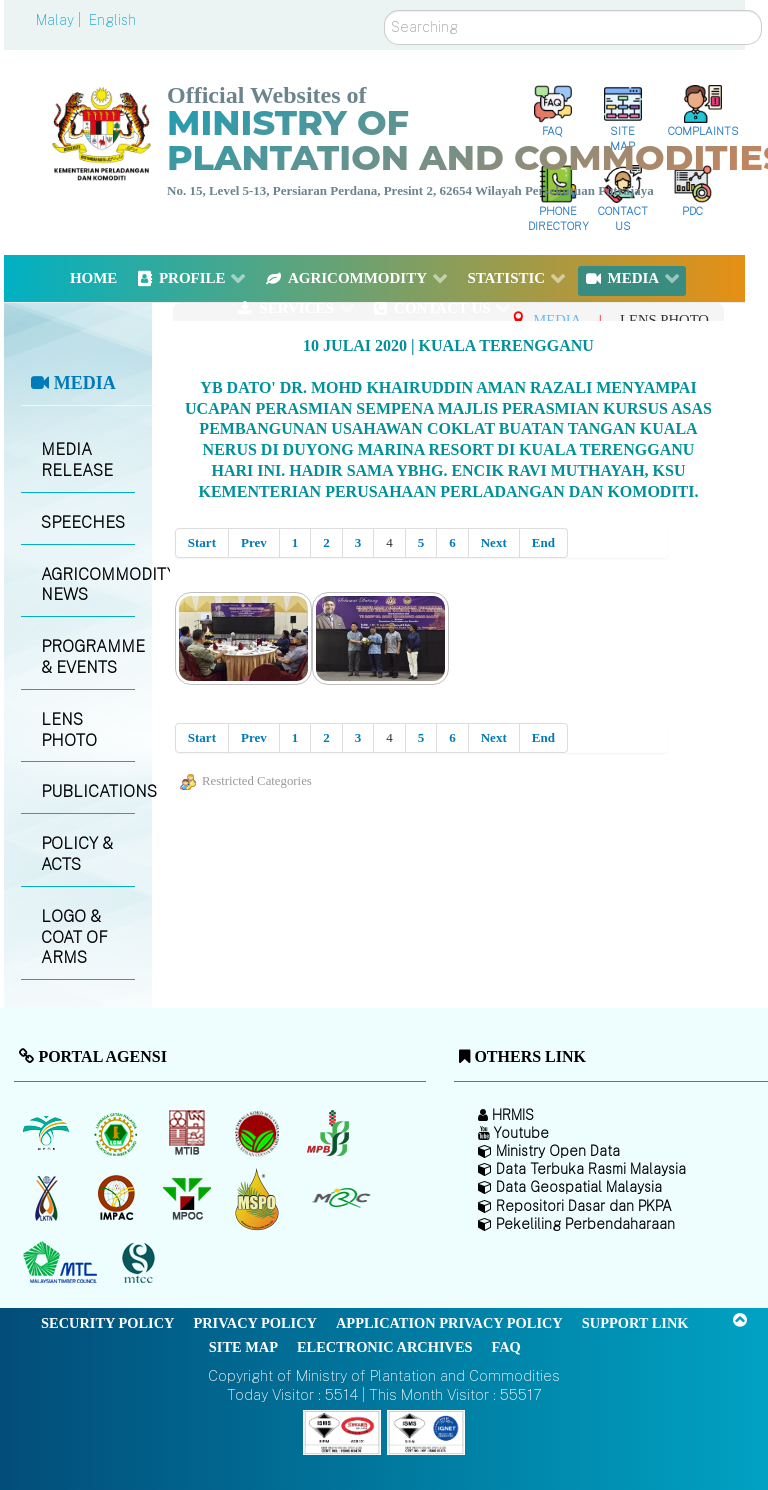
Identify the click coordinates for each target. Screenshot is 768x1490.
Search (384, 10)
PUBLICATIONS (87, 791)
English (112, 20)
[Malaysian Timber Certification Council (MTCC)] (141, 1263)
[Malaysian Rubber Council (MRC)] (340, 1199)
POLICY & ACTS (77, 854)
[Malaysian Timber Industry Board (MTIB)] (188, 1134)
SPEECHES (83, 522)
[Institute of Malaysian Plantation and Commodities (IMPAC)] (118, 1199)
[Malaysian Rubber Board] (118, 1134)
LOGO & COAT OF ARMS (74, 937)
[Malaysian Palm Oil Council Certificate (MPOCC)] (259, 1198)
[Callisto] (342, 1430)
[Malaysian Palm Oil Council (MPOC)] (188, 1199)
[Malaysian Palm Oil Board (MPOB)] (47, 1134)
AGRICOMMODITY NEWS (87, 585)
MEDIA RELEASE (77, 460)
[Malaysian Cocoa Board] (259, 1134)
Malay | (60, 20)
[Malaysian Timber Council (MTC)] (62, 1264)
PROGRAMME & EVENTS (87, 657)
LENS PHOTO (69, 730)
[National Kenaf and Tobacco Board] (47, 1199)
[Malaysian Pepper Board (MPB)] (329, 1134)
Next (494, 542)
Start (202, 542)
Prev (254, 542)
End (543, 542)
